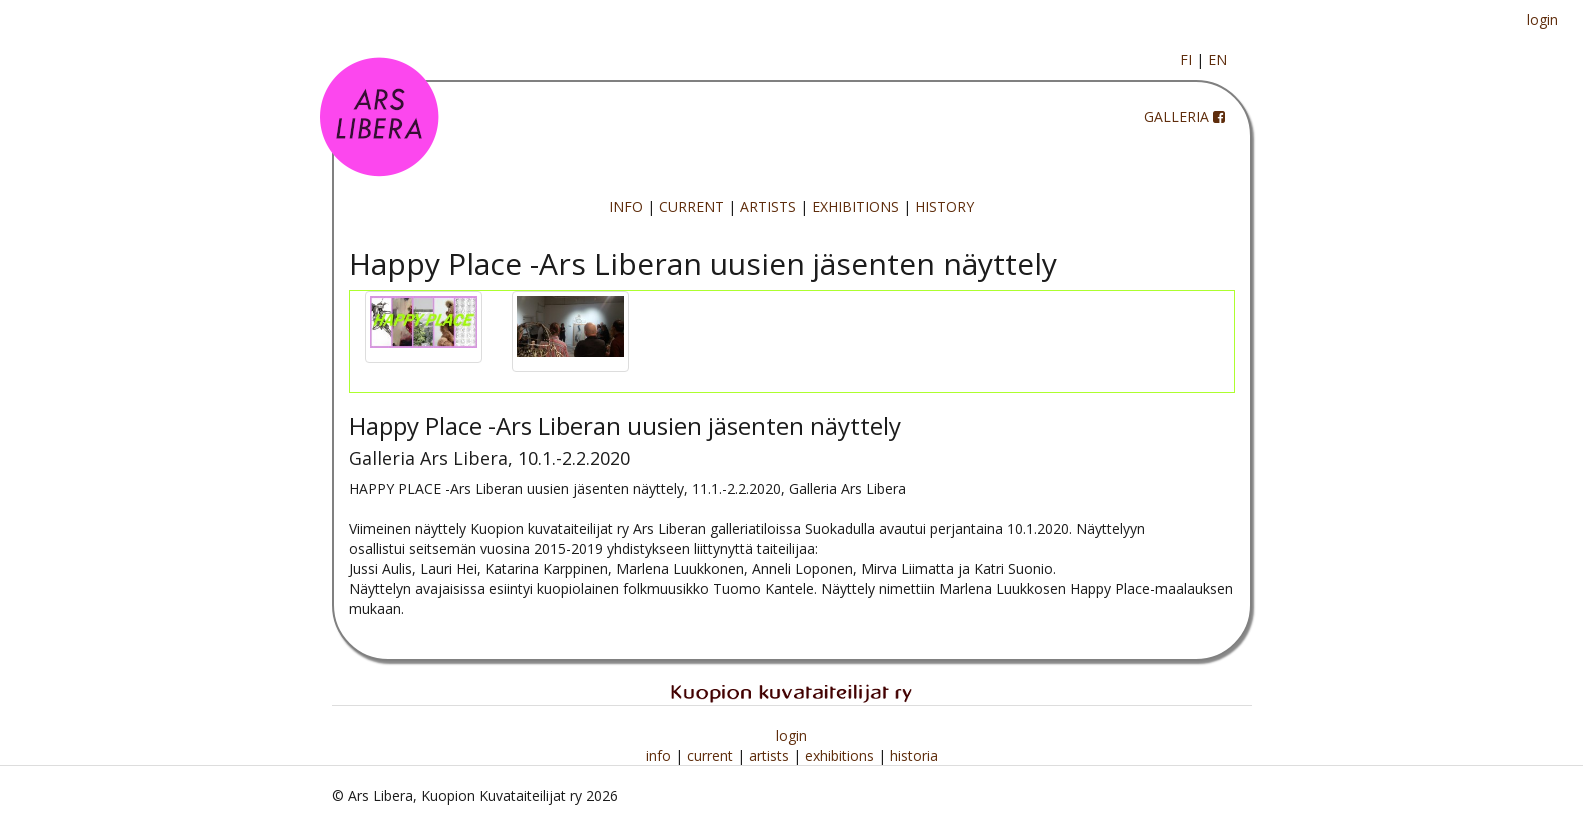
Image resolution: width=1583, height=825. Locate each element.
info (660, 755)
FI (1186, 59)
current (712, 755)
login (1542, 19)
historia (914, 755)
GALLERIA (1176, 116)
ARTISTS (768, 206)
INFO (626, 206)
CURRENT (691, 206)
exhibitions (841, 755)
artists (771, 755)
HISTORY (944, 206)
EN (1217, 59)
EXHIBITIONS (855, 206)
